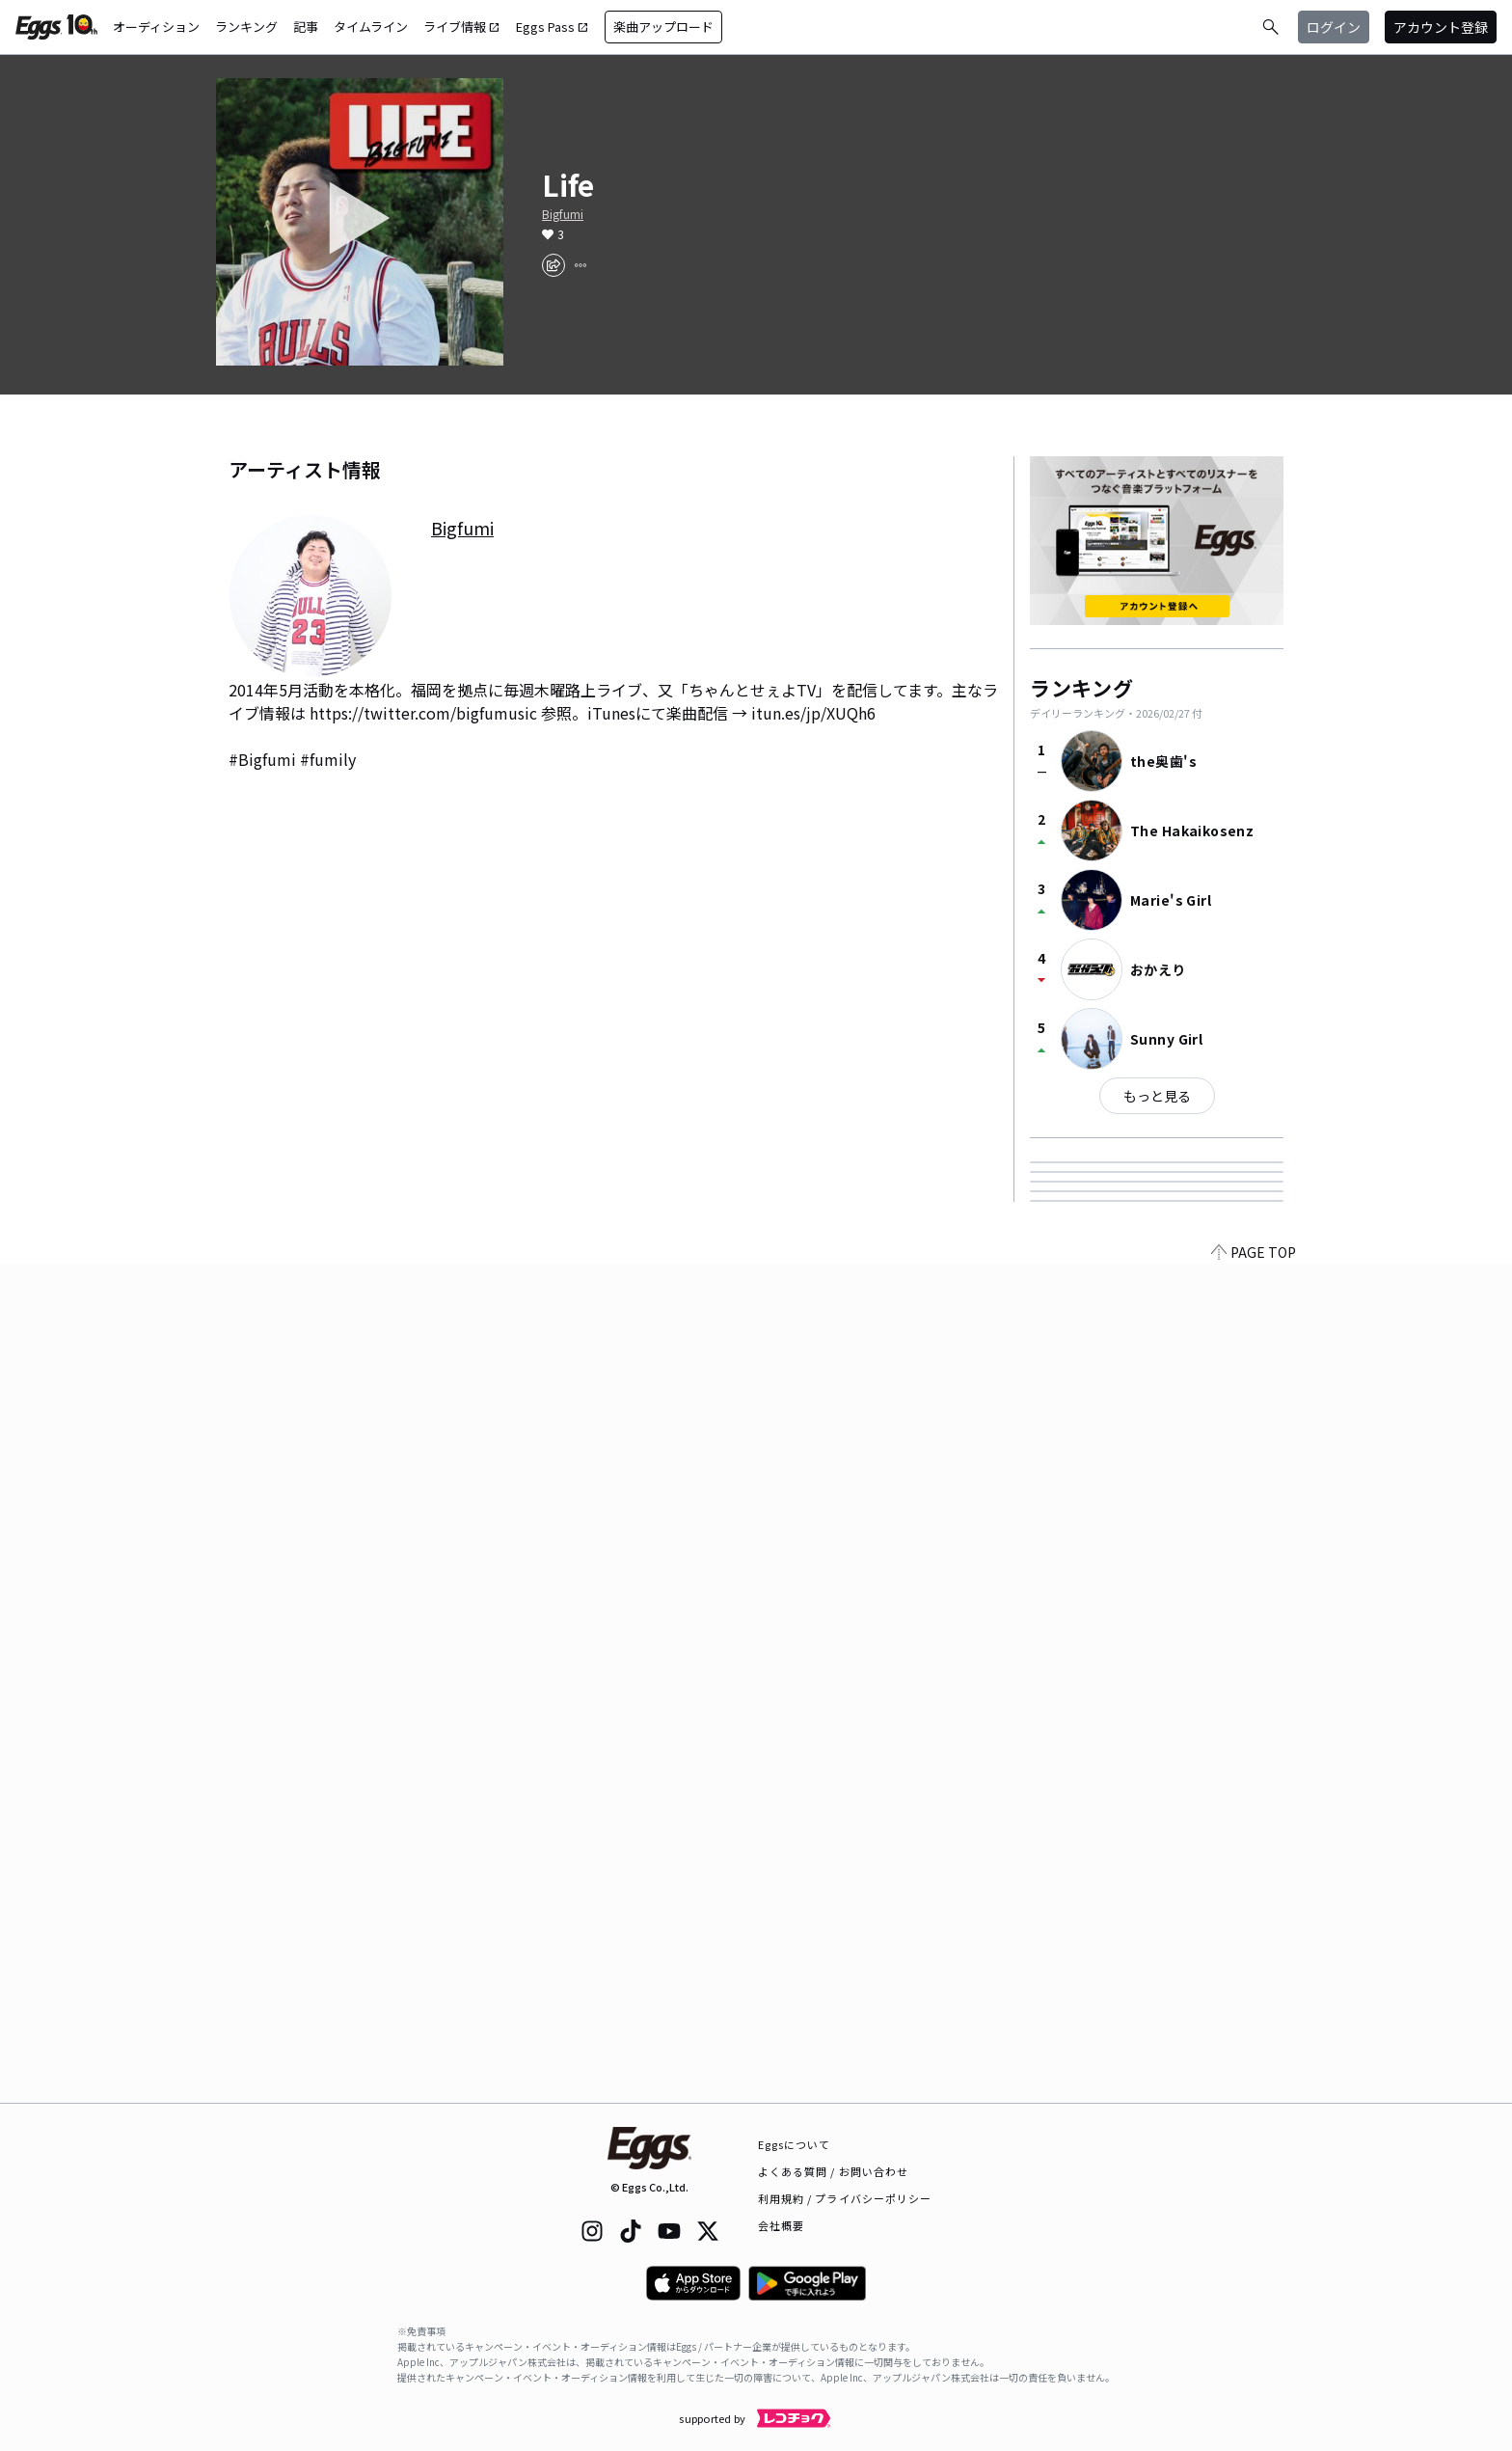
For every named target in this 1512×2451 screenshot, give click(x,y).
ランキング (246, 26)
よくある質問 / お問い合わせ (833, 2171)
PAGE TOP (1253, 2091)
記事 (305, 26)
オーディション (156, 26)
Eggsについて (794, 2144)
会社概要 (781, 2225)
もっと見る (1157, 1095)
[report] (580, 265)
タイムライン (371, 26)
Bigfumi (562, 214)
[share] (553, 265)
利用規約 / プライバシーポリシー (845, 2198)
